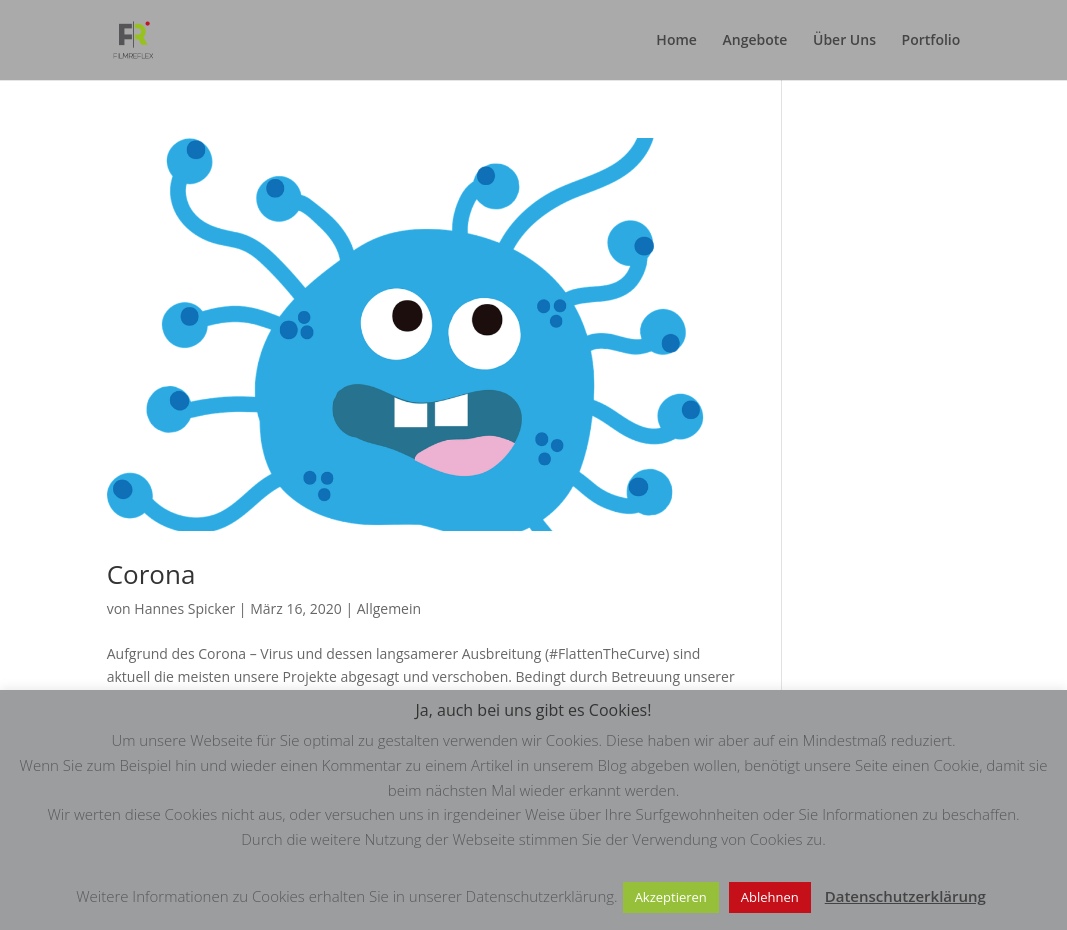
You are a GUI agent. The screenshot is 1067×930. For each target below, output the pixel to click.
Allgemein (389, 608)
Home (676, 41)
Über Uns (844, 41)
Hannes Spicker (184, 608)
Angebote (755, 41)
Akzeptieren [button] (671, 897)
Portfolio (931, 41)
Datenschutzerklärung (905, 896)
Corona (151, 574)
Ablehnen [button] (770, 897)
